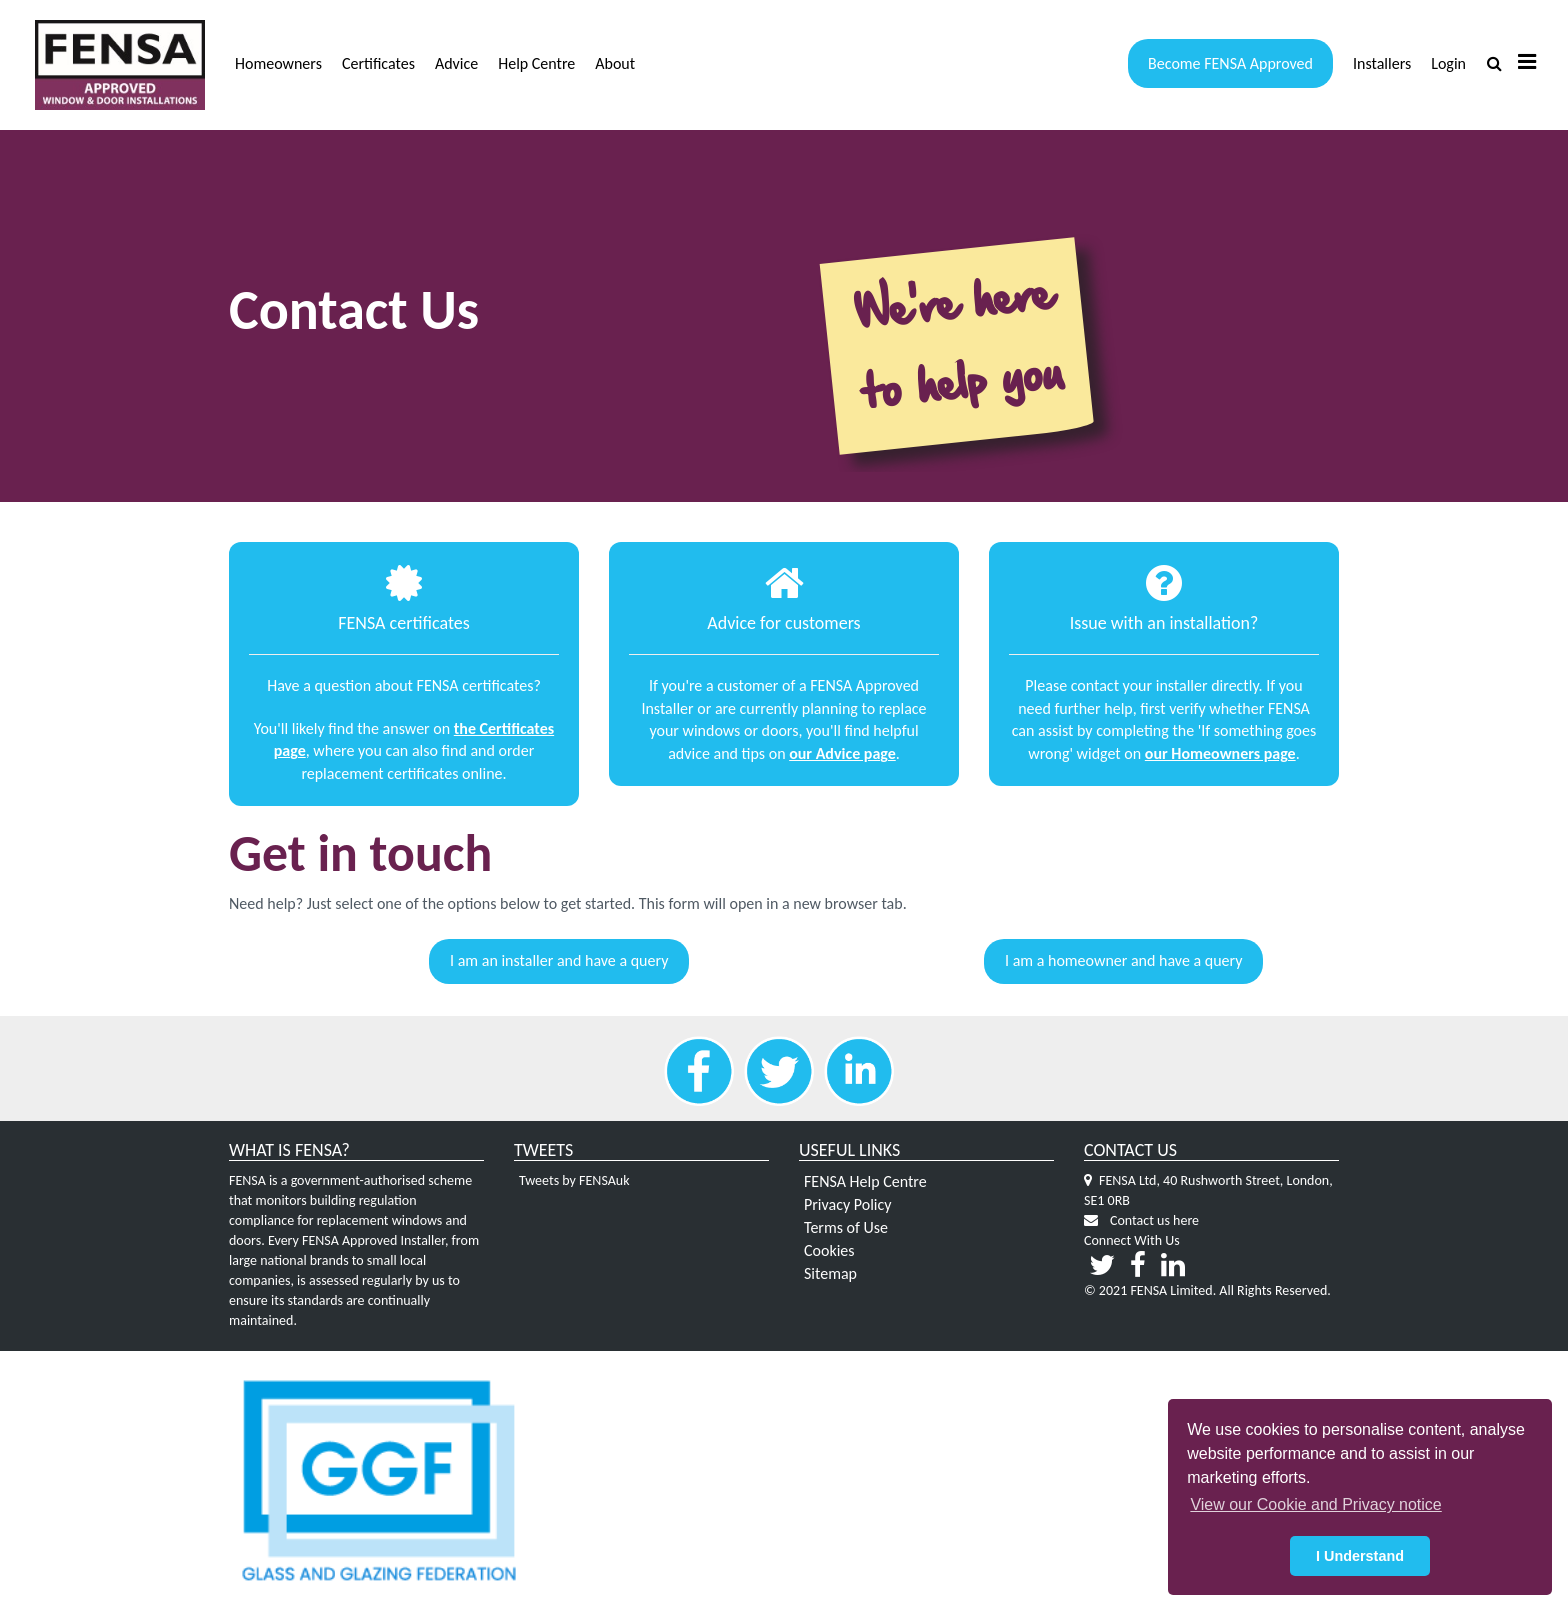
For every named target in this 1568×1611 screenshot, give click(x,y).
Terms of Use (846, 1227)
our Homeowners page (1220, 753)
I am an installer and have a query (559, 960)
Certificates (378, 63)
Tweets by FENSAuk (574, 1180)
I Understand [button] (1360, 1556)
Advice (456, 63)
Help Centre (536, 63)
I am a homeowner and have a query (1123, 960)
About (615, 63)
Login (1448, 63)
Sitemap (830, 1273)
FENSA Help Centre (865, 1181)
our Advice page (842, 753)
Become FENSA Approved (1230, 63)
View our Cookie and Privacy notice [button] (1315, 1504)
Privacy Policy (848, 1204)
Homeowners (278, 63)
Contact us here (1154, 1220)
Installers (1382, 63)
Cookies (829, 1250)
